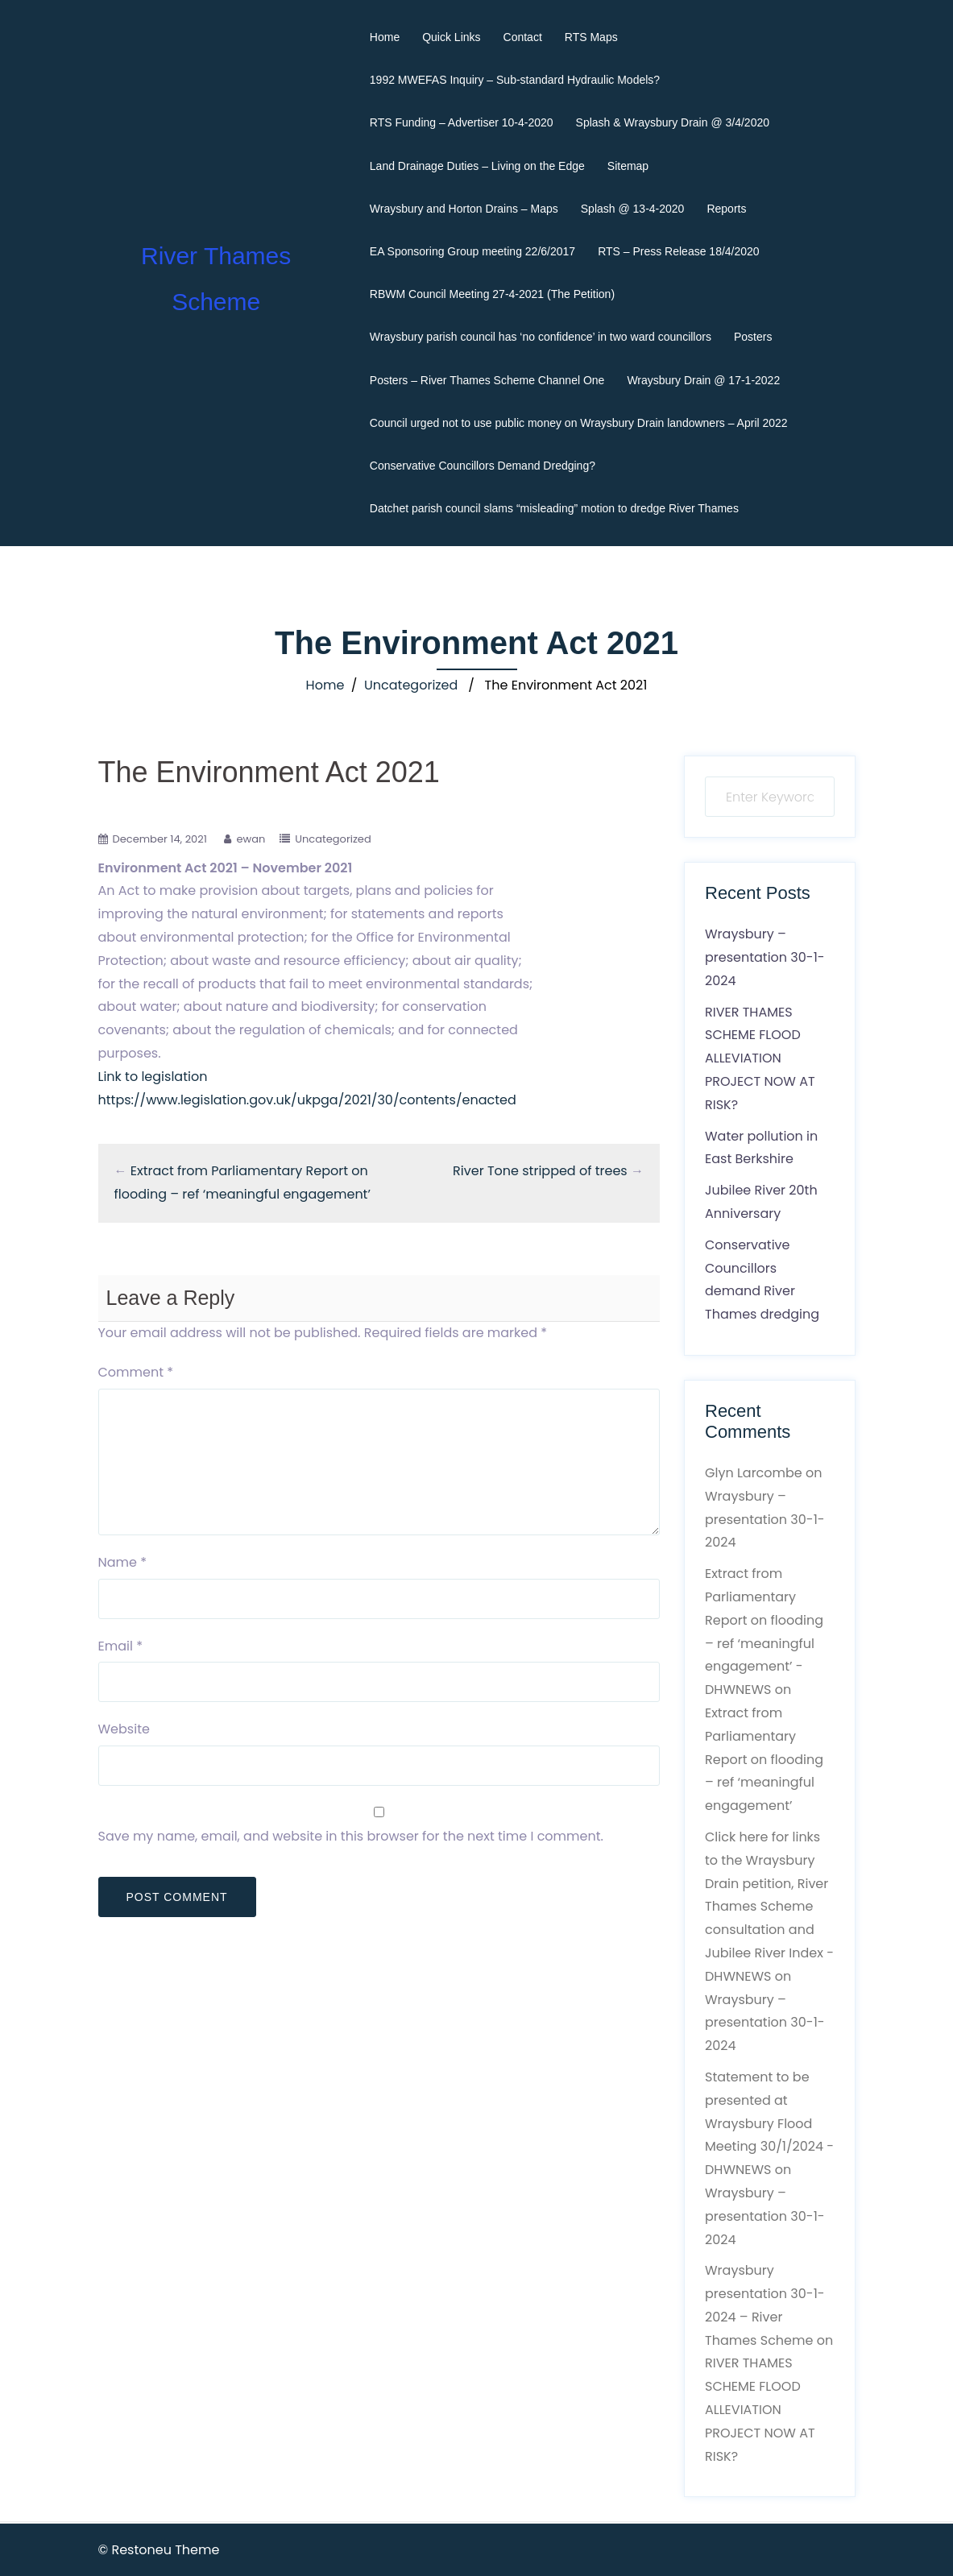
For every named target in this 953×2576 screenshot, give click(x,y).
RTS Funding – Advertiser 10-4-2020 (461, 122)
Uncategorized (411, 685)
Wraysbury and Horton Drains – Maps (464, 208)
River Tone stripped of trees (540, 1171)
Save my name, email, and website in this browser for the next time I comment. (350, 1836)
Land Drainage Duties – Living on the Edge (477, 165)
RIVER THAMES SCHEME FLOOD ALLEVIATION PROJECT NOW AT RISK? (760, 1058)
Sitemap (627, 165)
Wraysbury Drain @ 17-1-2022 (703, 380)
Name (122, 1562)
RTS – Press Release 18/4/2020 (679, 251)
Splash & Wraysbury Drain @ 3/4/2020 (672, 122)
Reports (726, 208)
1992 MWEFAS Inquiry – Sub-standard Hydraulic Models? (515, 79)
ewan (250, 839)
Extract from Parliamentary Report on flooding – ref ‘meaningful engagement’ (764, 1759)
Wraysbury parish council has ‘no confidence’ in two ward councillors (540, 336)
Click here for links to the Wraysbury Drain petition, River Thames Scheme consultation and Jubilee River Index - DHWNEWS (769, 1907)
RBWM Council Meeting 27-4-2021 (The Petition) (492, 294)
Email (120, 1646)
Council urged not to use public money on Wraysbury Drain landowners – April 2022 (579, 422)
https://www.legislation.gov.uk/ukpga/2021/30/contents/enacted (307, 1100)
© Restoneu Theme (159, 2550)
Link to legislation (153, 1076)
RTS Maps (591, 37)
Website (124, 1729)
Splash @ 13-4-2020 (633, 208)
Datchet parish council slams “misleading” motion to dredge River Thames (554, 508)
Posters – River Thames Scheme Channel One (487, 380)
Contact (522, 37)
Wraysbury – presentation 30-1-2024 (765, 957)
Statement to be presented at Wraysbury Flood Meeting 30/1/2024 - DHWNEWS (769, 2123)
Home (385, 37)
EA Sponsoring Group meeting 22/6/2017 (472, 251)
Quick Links (451, 37)
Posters (753, 336)
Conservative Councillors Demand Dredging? (482, 465)
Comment (136, 1372)
